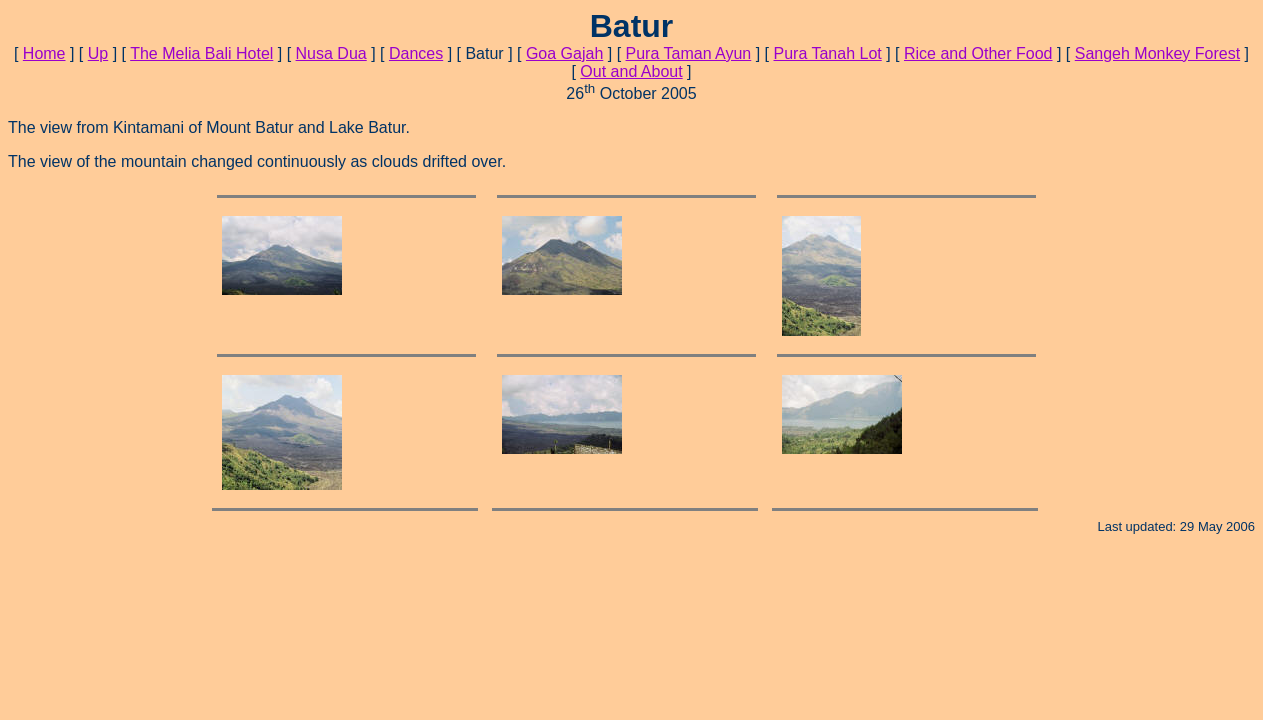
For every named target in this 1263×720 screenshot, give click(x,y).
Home (44, 53)
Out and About (631, 71)
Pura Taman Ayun (689, 53)
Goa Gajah (564, 53)
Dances (416, 53)
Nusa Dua (331, 53)
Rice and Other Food (978, 53)
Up (98, 53)
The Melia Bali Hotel (201, 53)
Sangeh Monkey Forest (1157, 53)
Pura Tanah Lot (828, 53)
